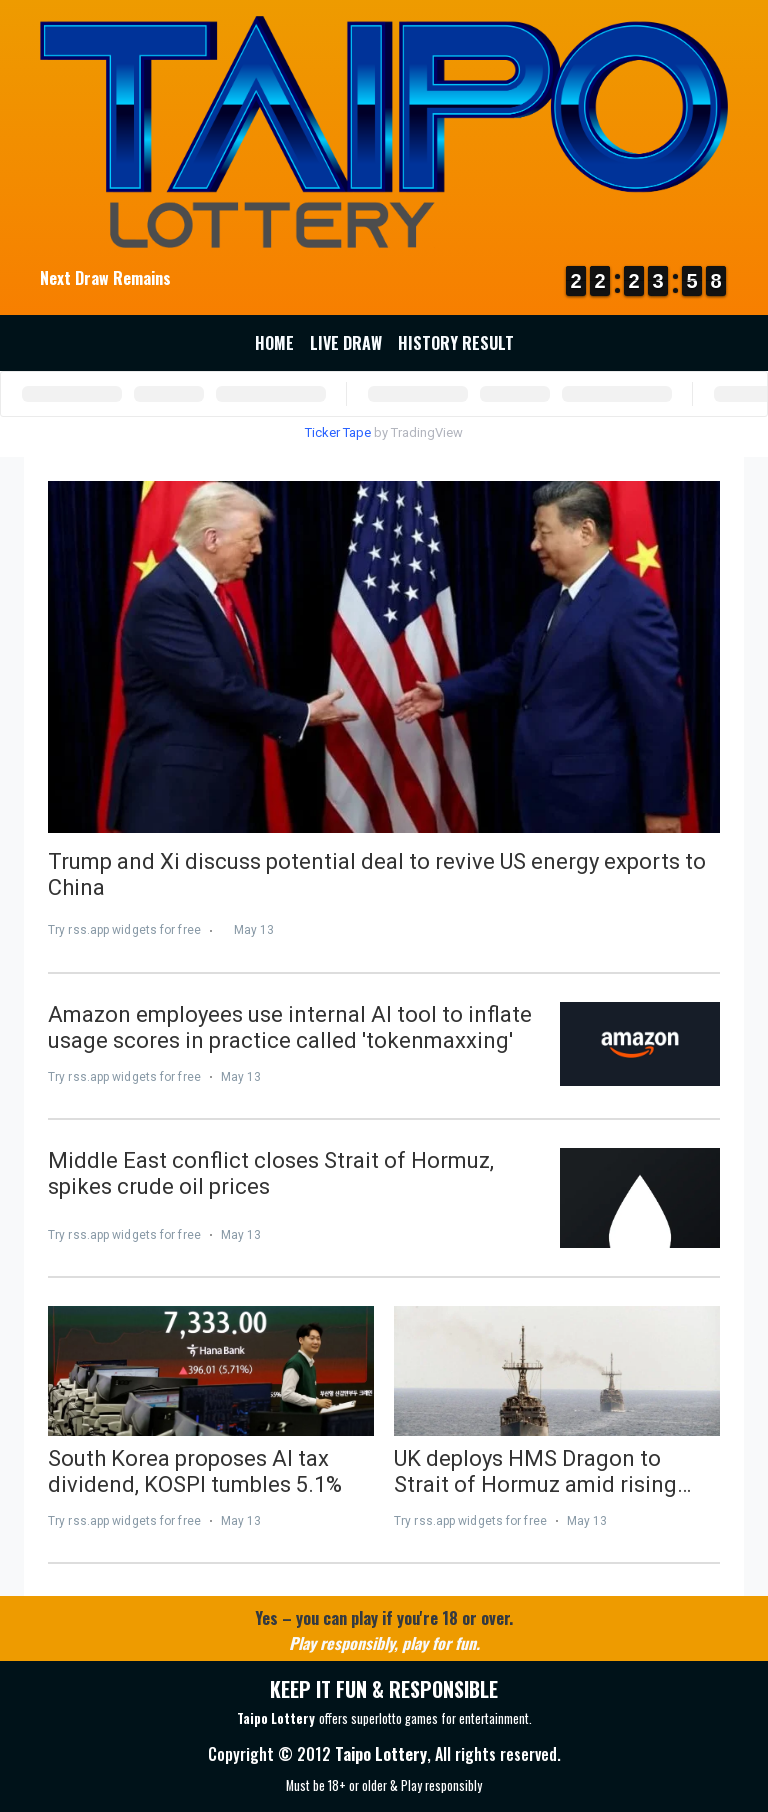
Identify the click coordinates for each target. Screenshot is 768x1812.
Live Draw (346, 343)
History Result (456, 343)
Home (274, 343)
